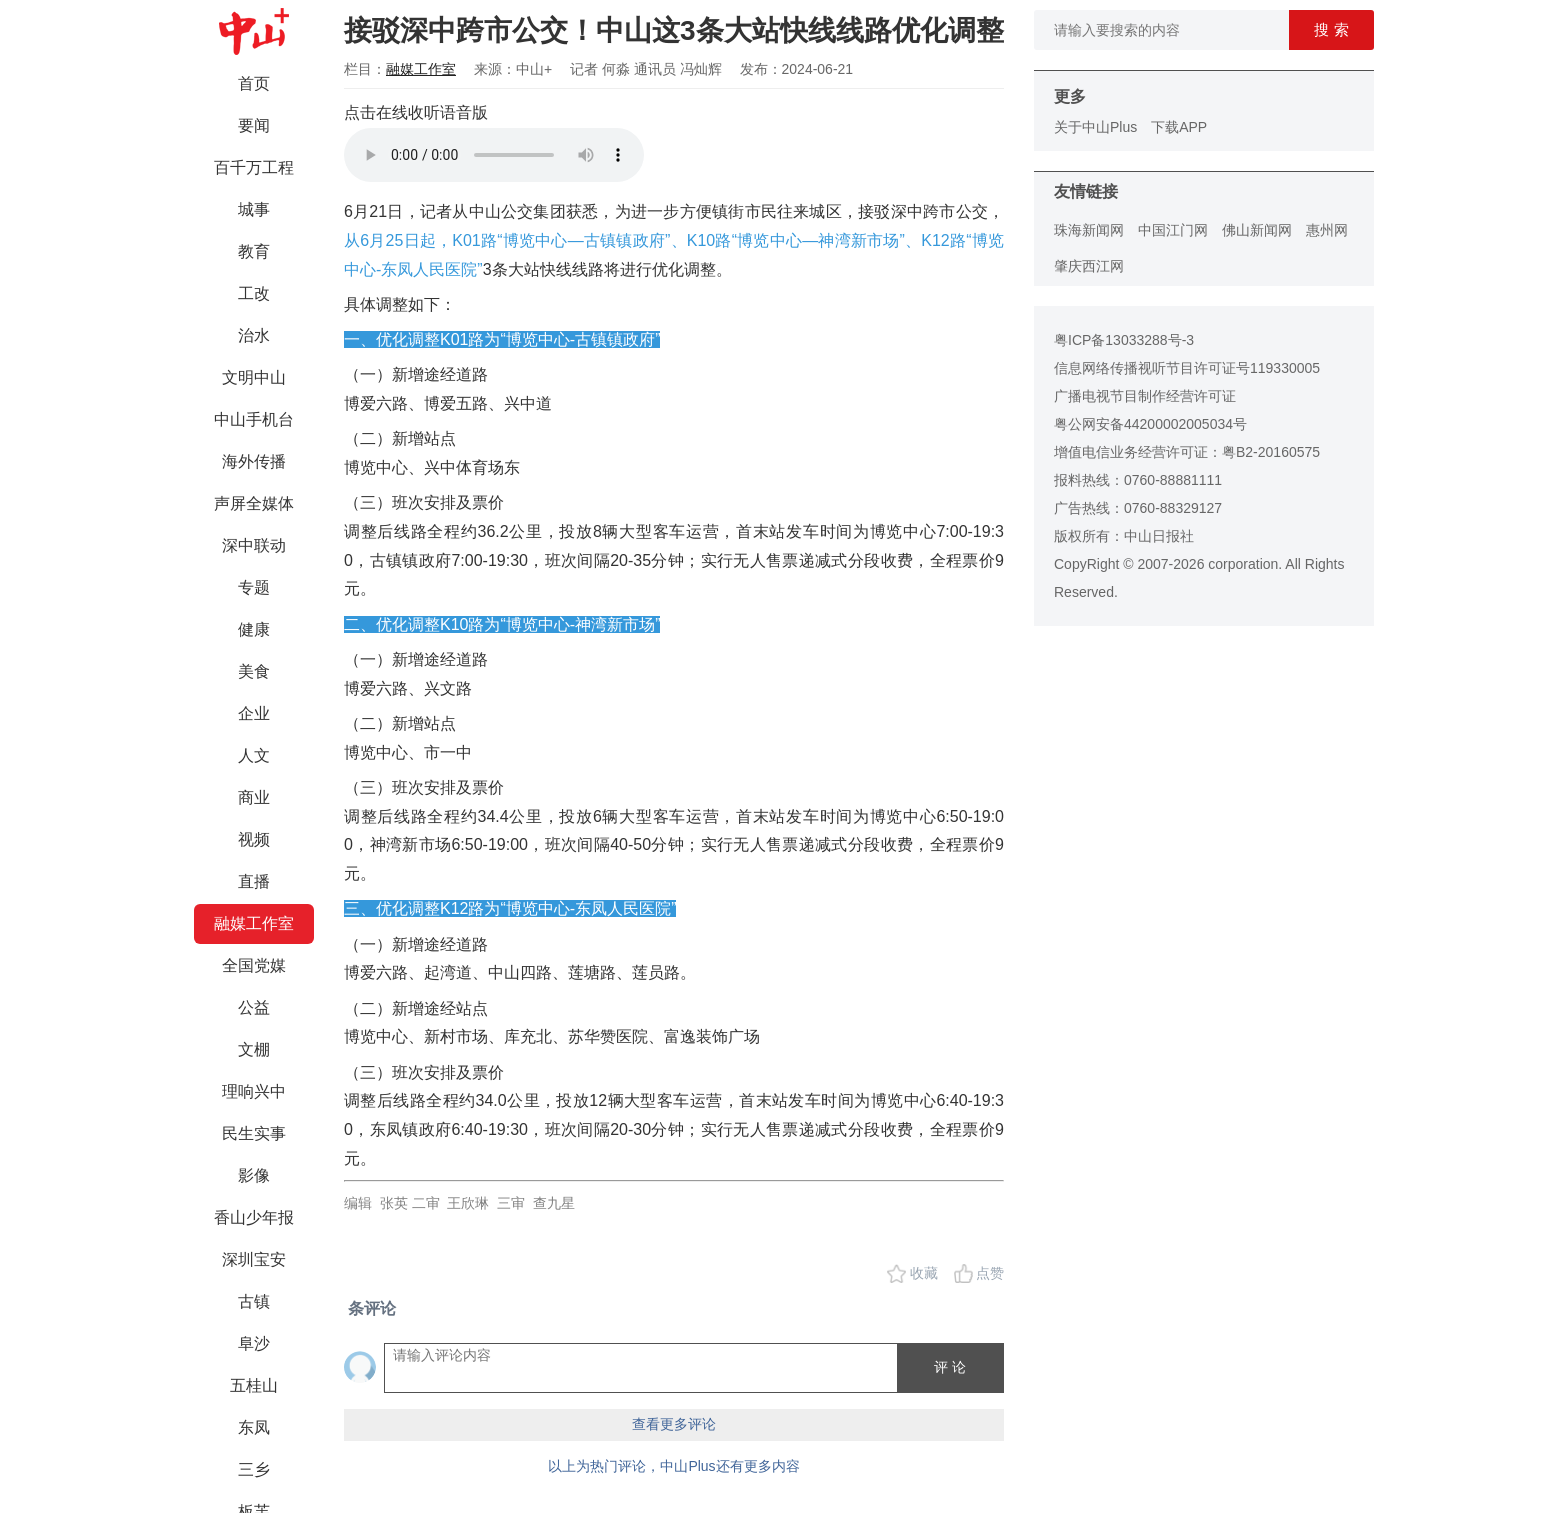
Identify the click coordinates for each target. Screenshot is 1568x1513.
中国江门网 (1173, 230)
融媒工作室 (254, 923)
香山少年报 (254, 1217)
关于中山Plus (1095, 127)
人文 (254, 755)
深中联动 (254, 545)
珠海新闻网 (1089, 230)
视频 (254, 839)
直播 (254, 881)
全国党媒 (254, 965)
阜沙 (254, 1343)
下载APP (1179, 127)
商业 (254, 797)
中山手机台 (254, 419)
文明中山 (254, 377)
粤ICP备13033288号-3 (1124, 340)
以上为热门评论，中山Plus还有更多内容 (673, 1466)
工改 (254, 293)
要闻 (254, 125)
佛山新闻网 (1257, 230)
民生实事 (254, 1133)
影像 (254, 1175)
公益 (254, 1007)
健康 (254, 629)
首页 (254, 83)
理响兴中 (254, 1091)
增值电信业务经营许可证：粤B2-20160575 (1187, 452)
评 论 (950, 1367)
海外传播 (254, 461)
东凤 (254, 1427)
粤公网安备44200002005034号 (1150, 424)
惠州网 (1327, 230)
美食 (254, 671)
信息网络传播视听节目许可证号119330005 (1187, 368)
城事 (254, 209)
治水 (254, 335)
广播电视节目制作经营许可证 (1145, 396)
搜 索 (1331, 29)
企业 (254, 713)
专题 (254, 587)
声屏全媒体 (254, 503)
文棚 (254, 1049)
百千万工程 (254, 167)
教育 (254, 251)
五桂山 (254, 1385)
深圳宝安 (254, 1259)
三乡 (254, 1469)
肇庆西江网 (1089, 266)
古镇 (254, 1301)
